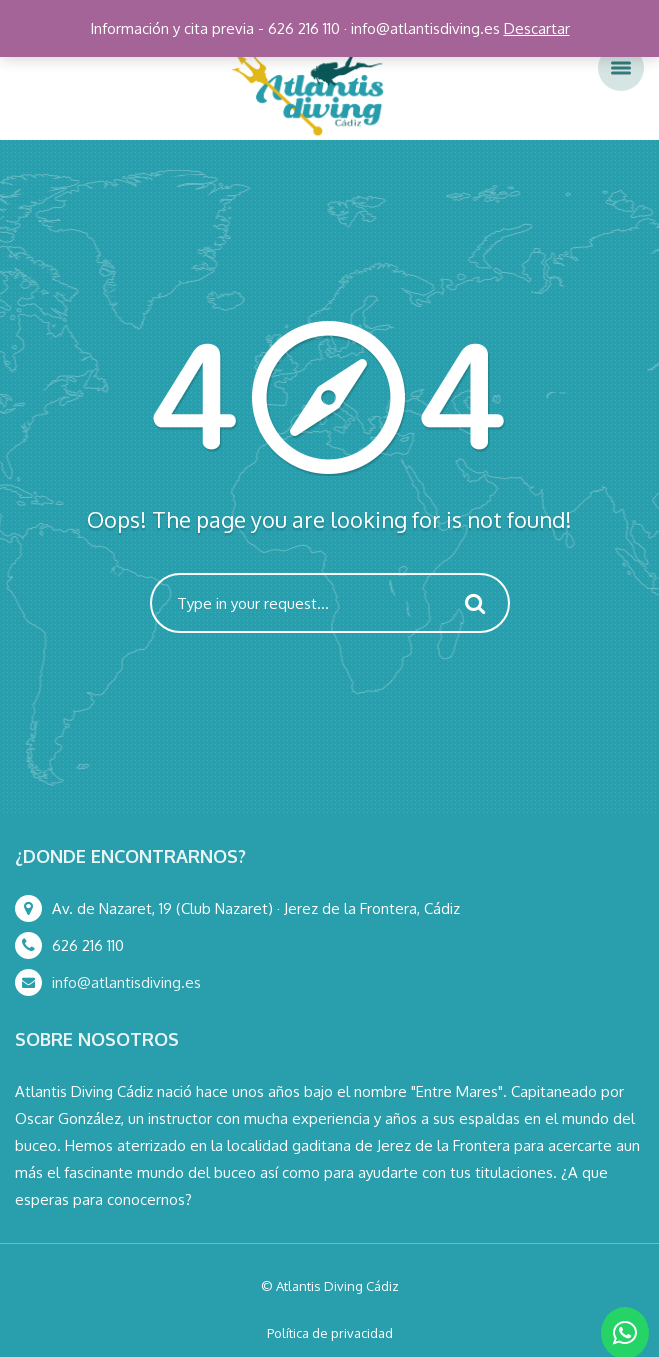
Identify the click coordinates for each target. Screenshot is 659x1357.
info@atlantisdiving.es (126, 982)
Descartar (537, 28)
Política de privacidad (330, 1333)
